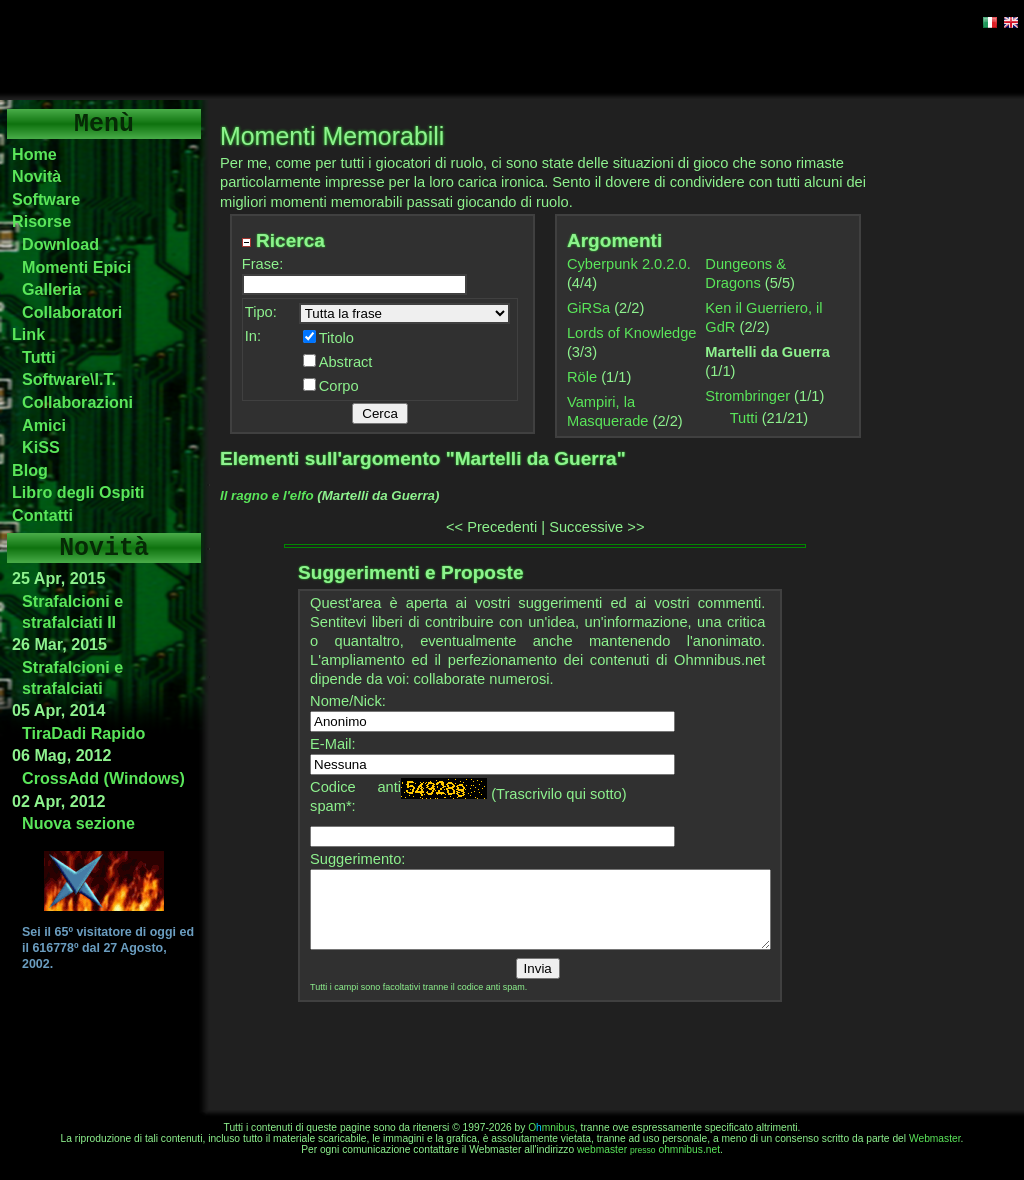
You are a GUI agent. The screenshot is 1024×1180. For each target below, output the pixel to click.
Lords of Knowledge (632, 333)
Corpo (339, 386)
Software (46, 199)
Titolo (336, 338)
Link (28, 334)
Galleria (51, 289)
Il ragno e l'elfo (267, 495)
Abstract (346, 362)
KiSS (41, 447)
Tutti (39, 357)
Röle (582, 377)
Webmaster (935, 1138)
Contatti (42, 515)
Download (60, 244)
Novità (36, 176)
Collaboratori (72, 312)
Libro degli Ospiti (78, 492)
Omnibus (551, 1127)
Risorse (41, 221)
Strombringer (747, 396)
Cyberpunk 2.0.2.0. (629, 264)
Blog (30, 470)
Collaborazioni (77, 402)
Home (34, 154)
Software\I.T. (69, 379)
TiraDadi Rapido (83, 733)
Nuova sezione (78, 823)
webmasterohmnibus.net (648, 1149)
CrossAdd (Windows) (103, 778)
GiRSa (588, 308)
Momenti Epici (76, 267)
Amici (44, 425)
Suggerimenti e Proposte (410, 572)
